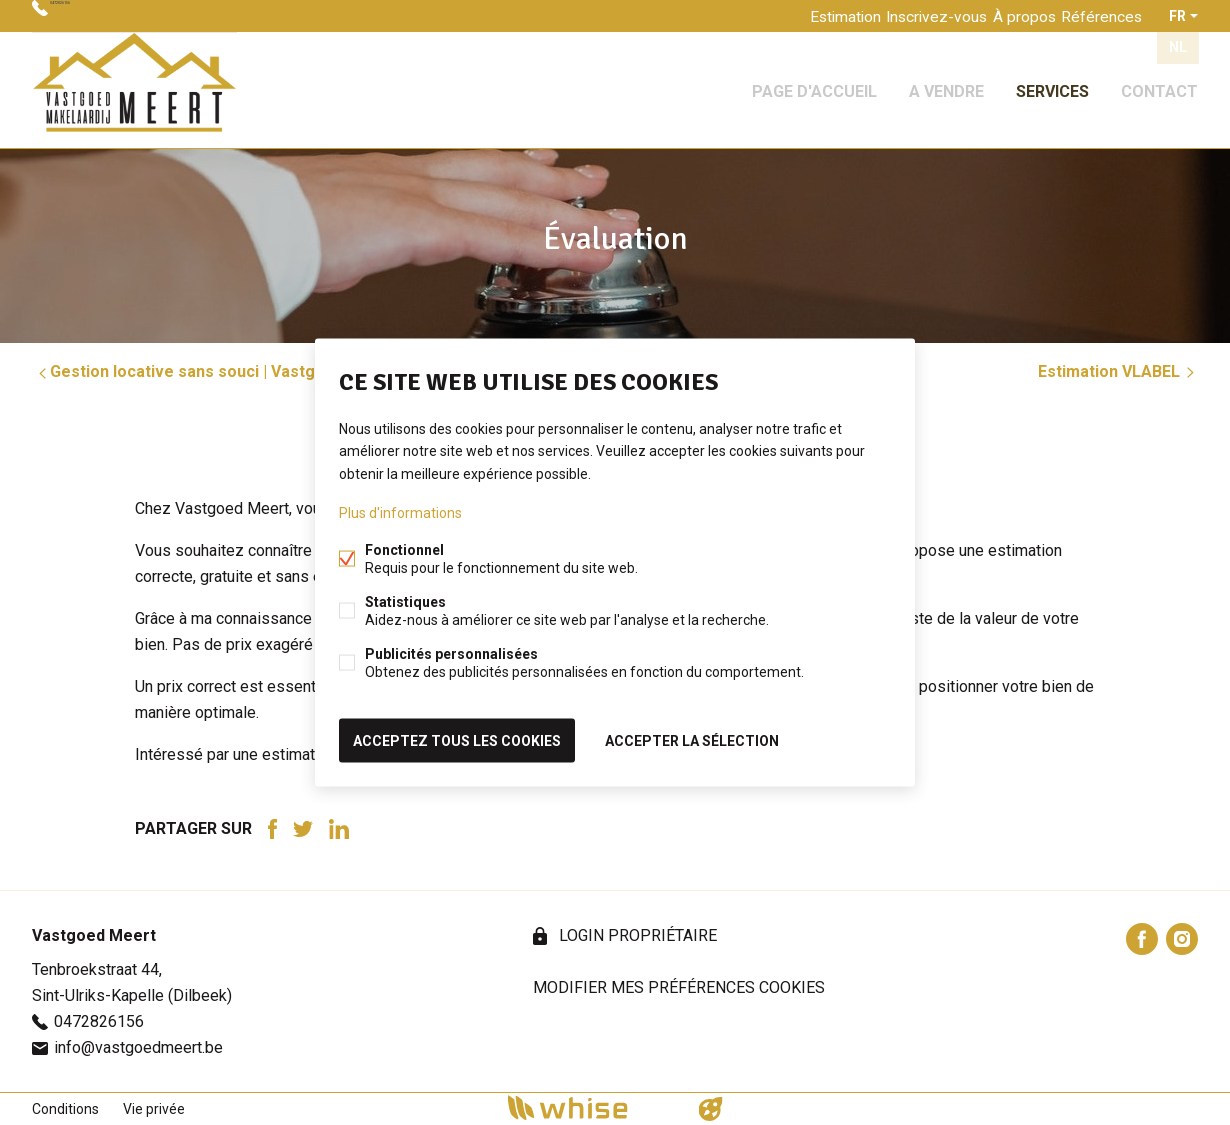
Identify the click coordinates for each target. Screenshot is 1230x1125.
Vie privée (154, 1109)
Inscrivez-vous (908, 16)
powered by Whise (591, 1107)
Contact (1159, 83)
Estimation (805, 16)
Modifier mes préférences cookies (679, 987)
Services (1052, 83)
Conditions (65, 1109)
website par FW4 (711, 1109)
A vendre (946, 83)
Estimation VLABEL (1118, 371)
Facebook (272, 829)
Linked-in (339, 829)
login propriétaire (636, 935)
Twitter (303, 829)
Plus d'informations (400, 515)
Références (1096, 16)
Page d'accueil (814, 83)
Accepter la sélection (692, 737)
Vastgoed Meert (94, 935)
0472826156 (95, 16)
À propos (1006, 16)
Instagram (1182, 939)
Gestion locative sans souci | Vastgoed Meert (215, 371)
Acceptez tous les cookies (457, 737)
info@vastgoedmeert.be (138, 1047)
